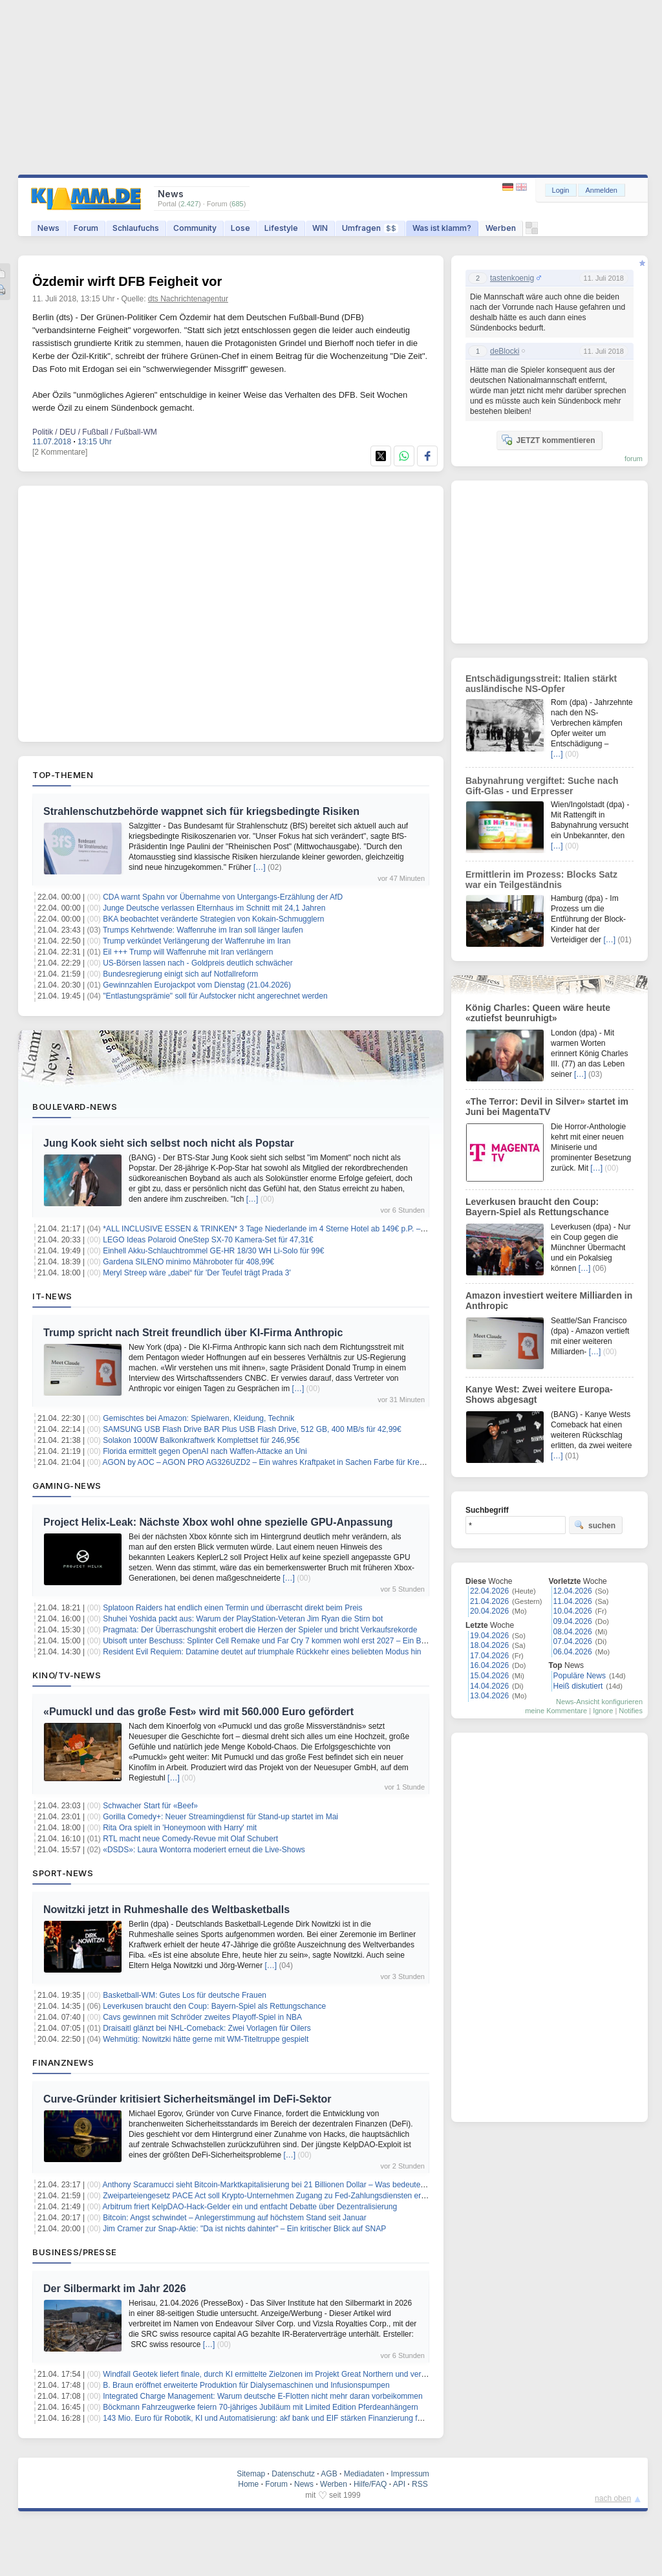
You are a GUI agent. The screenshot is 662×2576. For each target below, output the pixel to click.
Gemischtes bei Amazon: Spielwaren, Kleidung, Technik (198, 1418)
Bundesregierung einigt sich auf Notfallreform (180, 974)
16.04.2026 (489, 1665)
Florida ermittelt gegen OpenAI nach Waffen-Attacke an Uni (205, 1451)
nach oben (613, 2498)
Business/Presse (74, 2252)
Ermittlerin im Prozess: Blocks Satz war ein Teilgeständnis (541, 879)
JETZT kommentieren (548, 440)
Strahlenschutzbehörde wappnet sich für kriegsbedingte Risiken (201, 811)
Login (561, 190)
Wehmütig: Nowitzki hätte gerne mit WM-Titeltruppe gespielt (205, 2039)
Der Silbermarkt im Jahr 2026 (114, 2288)
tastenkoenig (512, 278)
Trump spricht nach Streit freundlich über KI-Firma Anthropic (193, 1332)
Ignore (603, 1711)
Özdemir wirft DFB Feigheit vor (127, 281)
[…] (259, 867)
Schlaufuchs (135, 228)
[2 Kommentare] (59, 452)
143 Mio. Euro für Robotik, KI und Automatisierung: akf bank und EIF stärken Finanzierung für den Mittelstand (291, 2418)
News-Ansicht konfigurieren (599, 1701)
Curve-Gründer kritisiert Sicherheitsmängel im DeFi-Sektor (187, 2099)
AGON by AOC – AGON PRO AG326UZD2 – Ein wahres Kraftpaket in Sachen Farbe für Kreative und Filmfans (293, 1462)
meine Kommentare (556, 1711)
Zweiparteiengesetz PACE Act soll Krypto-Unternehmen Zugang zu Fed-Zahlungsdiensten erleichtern (276, 2195)
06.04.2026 (572, 1651)
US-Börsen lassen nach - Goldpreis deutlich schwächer (197, 963)
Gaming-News (66, 1485)
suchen (594, 1525)
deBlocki (504, 351)
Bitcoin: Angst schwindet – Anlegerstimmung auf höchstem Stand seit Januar (235, 2217)
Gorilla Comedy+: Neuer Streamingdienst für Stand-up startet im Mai (220, 1816)
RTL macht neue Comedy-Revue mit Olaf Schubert (190, 1838)
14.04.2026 (489, 1686)
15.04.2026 (489, 1675)
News (48, 228)
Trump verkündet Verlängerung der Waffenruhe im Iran (196, 941)
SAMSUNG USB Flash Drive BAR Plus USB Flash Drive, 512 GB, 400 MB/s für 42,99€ (252, 1429)
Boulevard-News (74, 1106)
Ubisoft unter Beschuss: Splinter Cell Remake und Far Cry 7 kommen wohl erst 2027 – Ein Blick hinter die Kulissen (300, 1640)
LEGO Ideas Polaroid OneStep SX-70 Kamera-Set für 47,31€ (208, 1239)
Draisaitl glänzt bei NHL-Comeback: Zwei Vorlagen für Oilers (206, 2028)
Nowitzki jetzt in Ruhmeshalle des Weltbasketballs (166, 1909)
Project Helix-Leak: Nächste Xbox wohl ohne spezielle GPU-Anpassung (218, 1522)
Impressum (409, 2473)
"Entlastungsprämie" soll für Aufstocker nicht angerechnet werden (215, 996)
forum (634, 458)
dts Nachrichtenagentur (188, 298)
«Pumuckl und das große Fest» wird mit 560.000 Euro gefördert (198, 1711)
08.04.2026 (572, 1631)
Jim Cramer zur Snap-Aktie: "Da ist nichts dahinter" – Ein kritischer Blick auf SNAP (244, 2228)
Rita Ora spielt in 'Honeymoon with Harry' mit (180, 1827)
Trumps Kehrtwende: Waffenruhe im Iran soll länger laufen (203, 930)
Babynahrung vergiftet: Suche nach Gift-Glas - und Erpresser (541, 785)
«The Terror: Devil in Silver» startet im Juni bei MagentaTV (546, 1106)
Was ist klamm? (441, 228)
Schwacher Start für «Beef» (150, 1805)
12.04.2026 (572, 1591)
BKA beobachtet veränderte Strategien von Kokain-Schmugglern (213, 919)
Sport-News (62, 1873)
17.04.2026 (489, 1655)
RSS (420, 2484)
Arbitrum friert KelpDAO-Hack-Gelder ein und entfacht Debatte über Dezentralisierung (250, 2206)
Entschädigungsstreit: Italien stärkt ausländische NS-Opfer (541, 683)
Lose (240, 228)
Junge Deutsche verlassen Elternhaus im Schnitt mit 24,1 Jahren (214, 908)
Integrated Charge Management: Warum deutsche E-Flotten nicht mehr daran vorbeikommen (262, 2396)
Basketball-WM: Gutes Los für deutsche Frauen (184, 1995)
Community (195, 228)
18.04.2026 (489, 1645)
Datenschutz (293, 2473)
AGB (329, 2473)
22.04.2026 (489, 1591)
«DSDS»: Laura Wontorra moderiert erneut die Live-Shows (204, 1849)
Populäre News (579, 1675)
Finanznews (63, 2062)
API (399, 2484)
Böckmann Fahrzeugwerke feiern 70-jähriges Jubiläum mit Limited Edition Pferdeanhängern (260, 2407)
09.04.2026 (572, 1621)
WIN (320, 228)
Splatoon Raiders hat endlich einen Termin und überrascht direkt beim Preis (232, 1607)
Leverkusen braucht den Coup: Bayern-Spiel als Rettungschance (214, 2006)
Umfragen (370, 228)
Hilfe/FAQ (370, 2484)
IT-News (52, 1296)
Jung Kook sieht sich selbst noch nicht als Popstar (168, 1143)
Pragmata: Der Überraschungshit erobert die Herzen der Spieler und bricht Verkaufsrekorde (260, 1629)
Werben (501, 228)
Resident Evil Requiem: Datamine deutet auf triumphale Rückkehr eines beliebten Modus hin (262, 1651)
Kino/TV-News (66, 1675)
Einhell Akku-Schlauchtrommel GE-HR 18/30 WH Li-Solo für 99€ (213, 1250)
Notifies (631, 1711)
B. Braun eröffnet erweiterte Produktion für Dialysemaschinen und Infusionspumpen (246, 2385)
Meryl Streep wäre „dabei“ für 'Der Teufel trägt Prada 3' (197, 1272)
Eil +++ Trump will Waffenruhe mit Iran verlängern (188, 952)
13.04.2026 (489, 1695)
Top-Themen (62, 775)
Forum (86, 228)
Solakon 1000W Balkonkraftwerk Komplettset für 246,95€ (201, 1440)
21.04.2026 (489, 1601)
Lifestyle (281, 228)
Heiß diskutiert (578, 1686)
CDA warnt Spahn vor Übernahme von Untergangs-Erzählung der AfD (223, 897)
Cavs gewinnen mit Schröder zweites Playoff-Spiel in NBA (202, 2017)
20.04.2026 (489, 1611)
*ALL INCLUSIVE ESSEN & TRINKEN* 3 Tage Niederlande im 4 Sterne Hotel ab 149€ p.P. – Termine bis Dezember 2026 (311, 1228)
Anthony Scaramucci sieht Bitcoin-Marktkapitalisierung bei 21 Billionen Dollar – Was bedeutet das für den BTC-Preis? (304, 2184)
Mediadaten (364, 2473)
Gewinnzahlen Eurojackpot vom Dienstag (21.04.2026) (197, 985)
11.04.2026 (572, 1601)
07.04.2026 (572, 1641)
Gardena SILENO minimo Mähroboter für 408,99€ (188, 1261)
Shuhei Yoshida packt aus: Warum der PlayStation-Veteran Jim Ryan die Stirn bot (243, 1618)
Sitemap (251, 2473)
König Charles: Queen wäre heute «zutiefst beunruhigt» (537, 1012)
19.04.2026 (489, 1635)
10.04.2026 (572, 1611)
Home (248, 2484)
